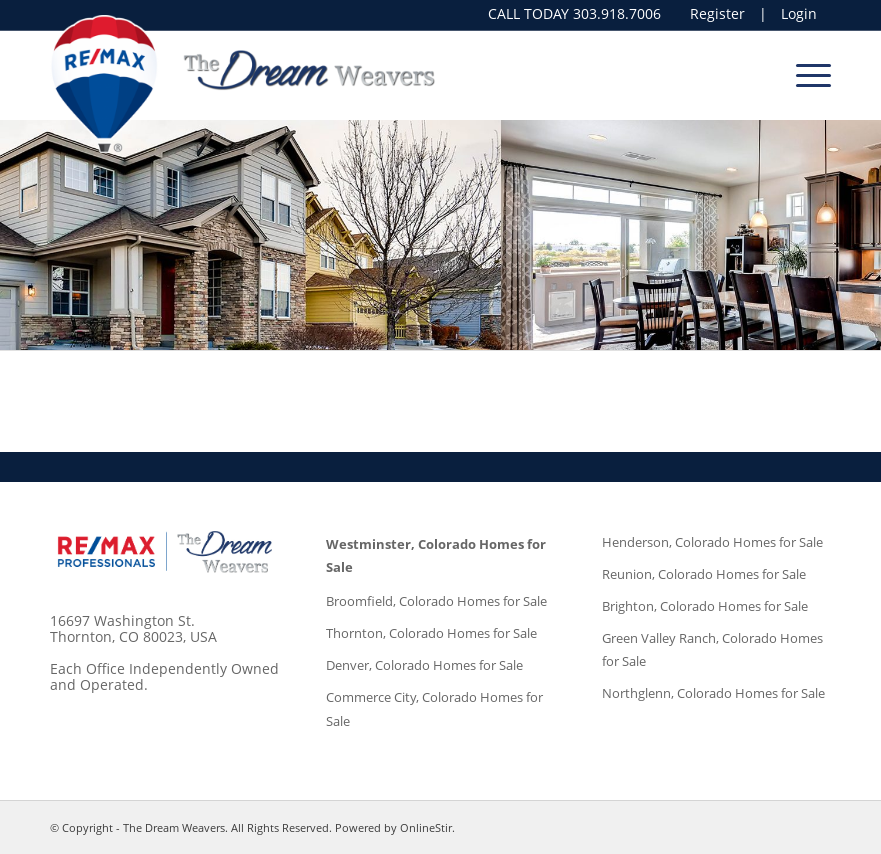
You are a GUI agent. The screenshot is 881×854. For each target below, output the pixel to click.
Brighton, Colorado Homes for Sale (705, 606)
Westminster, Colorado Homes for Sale (436, 555)
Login (799, 14)
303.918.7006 (617, 13)
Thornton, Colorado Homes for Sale (431, 633)
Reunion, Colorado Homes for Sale (704, 574)
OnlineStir (426, 827)
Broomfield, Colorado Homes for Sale (436, 601)
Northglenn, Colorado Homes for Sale (713, 693)
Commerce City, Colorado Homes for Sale (434, 708)
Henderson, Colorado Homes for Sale (712, 542)
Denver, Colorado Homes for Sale (424, 665)
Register (717, 14)
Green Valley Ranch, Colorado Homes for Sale (712, 649)
